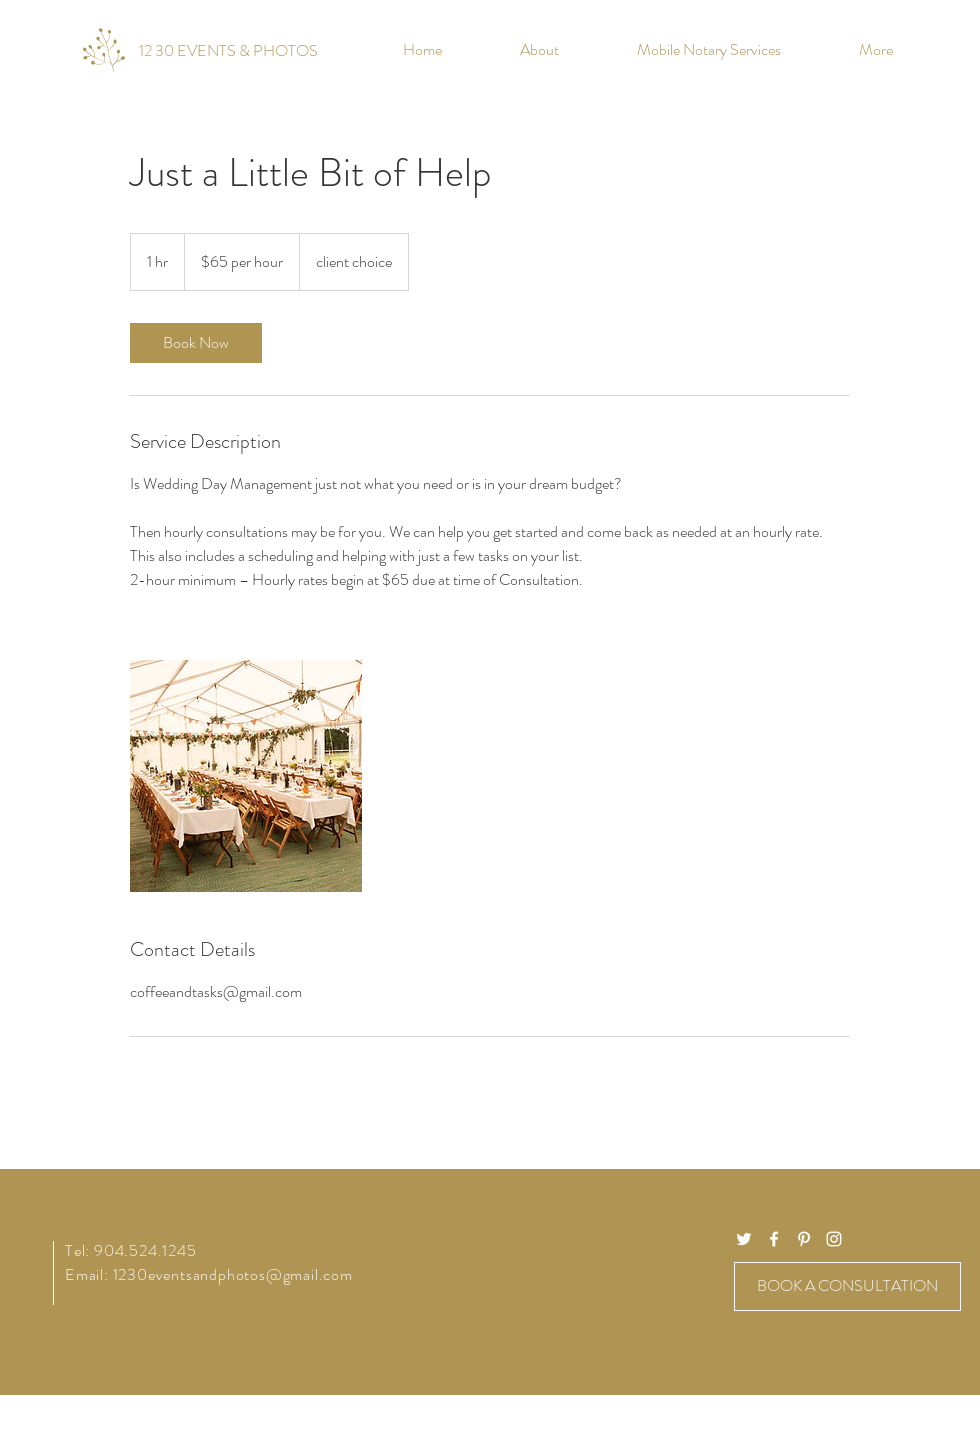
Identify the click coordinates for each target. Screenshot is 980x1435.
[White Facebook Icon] (774, 1239)
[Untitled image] (246, 776)
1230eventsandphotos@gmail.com (233, 1274)
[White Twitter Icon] (744, 1239)
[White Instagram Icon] (834, 1239)
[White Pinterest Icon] (804, 1239)
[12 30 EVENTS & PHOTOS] (228, 51)
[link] (196, 343)
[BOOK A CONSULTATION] (847, 1286)
